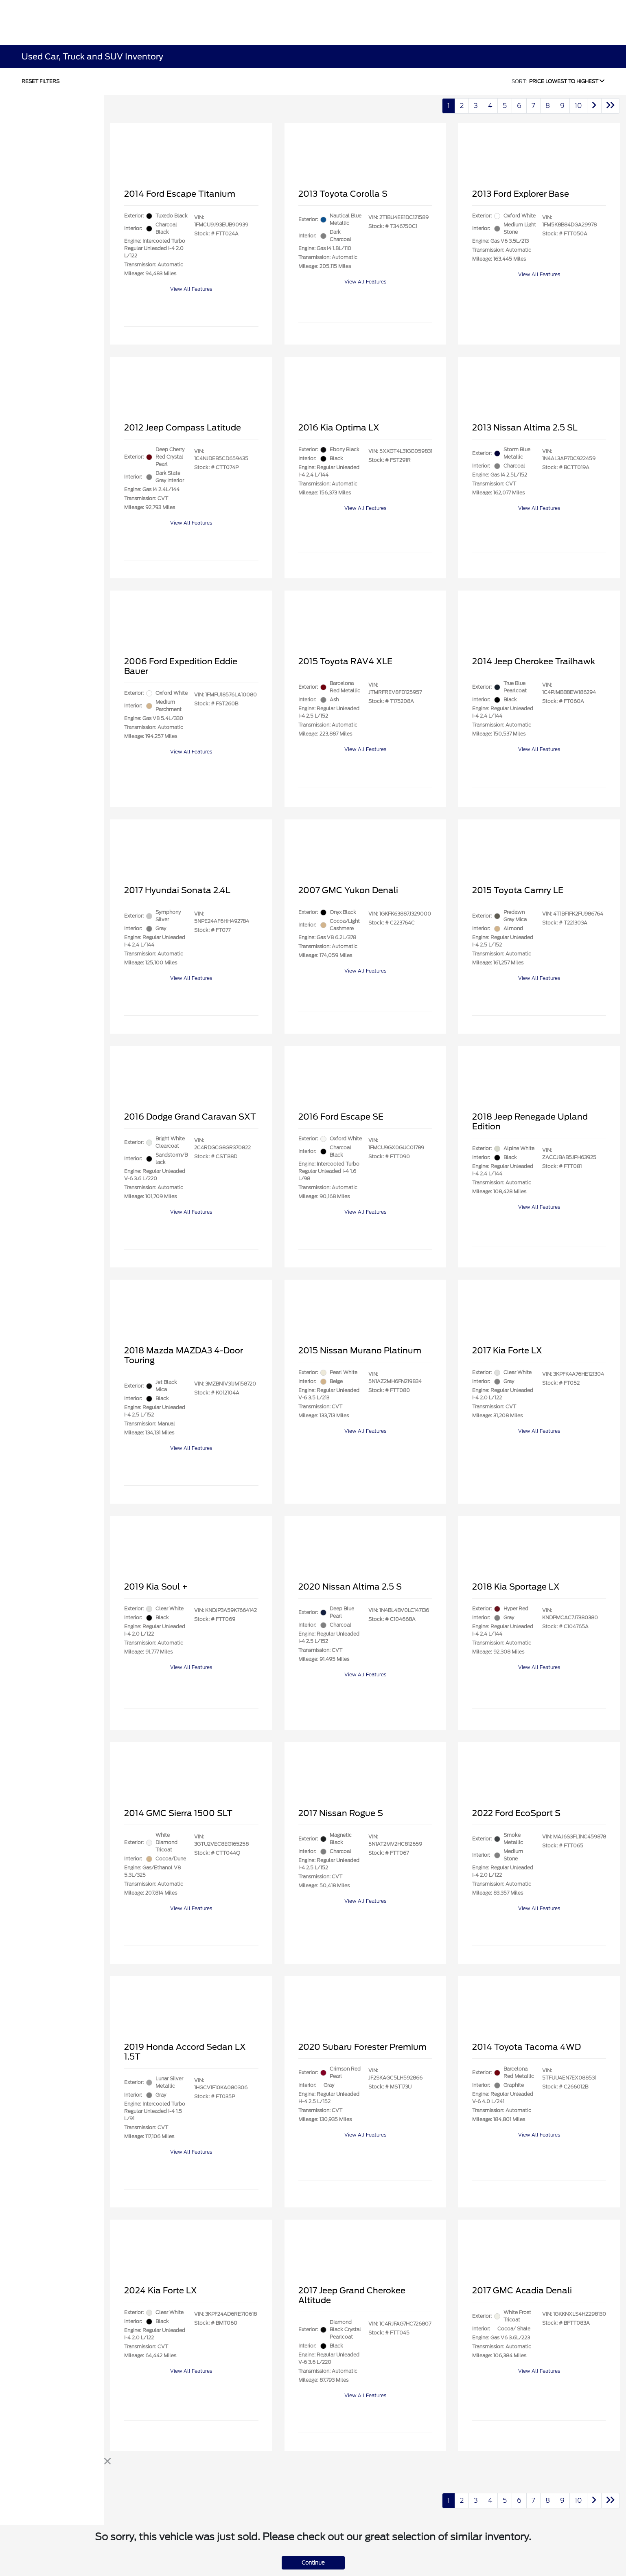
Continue (313, 2563)
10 (578, 106)
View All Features (191, 289)
